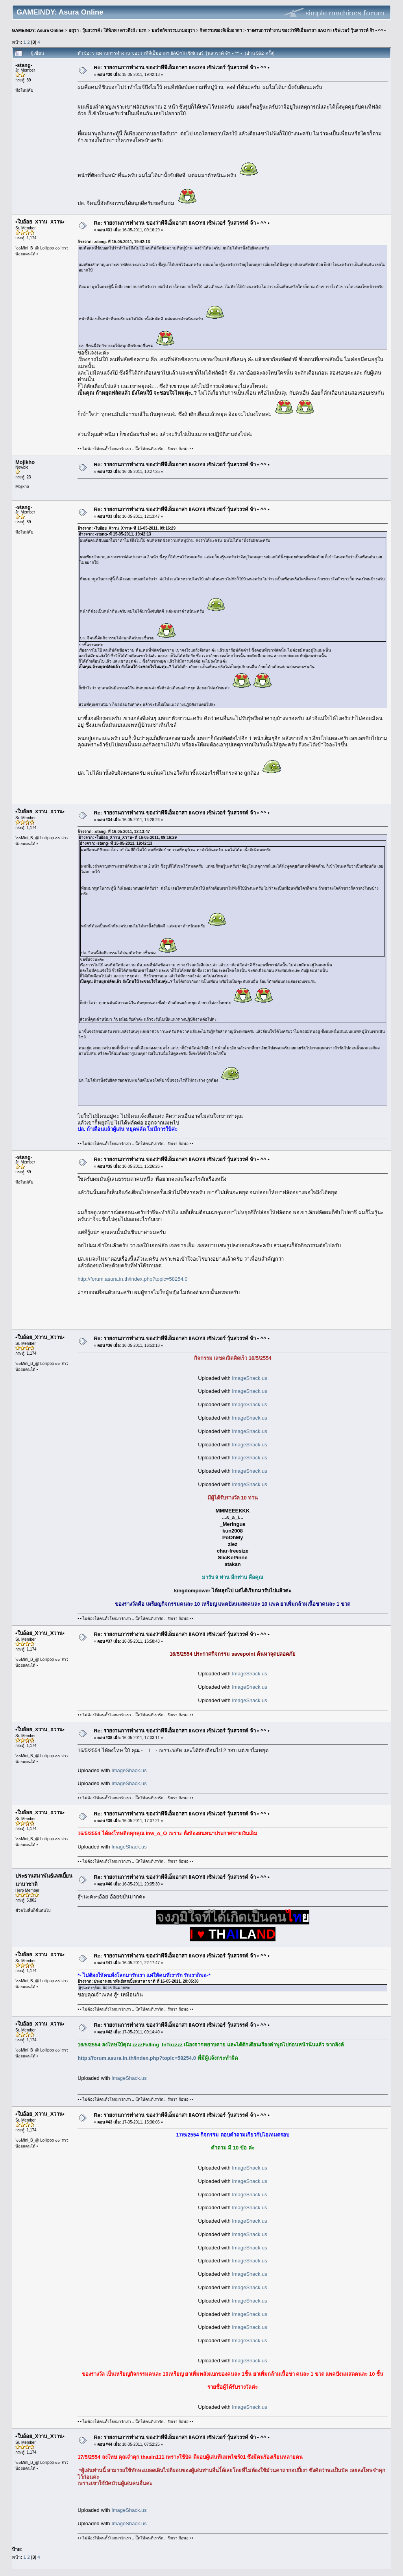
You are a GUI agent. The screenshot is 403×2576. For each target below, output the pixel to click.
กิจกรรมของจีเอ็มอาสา (221, 30)
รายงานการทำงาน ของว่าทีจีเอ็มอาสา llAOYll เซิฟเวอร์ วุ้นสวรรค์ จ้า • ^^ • (316, 30)
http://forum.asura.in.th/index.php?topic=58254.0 (132, 1279)
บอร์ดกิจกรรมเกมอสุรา (173, 30)
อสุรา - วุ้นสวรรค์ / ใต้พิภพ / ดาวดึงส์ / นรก (107, 30)
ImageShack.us (249, 1378)
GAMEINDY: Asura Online (37, 30)
